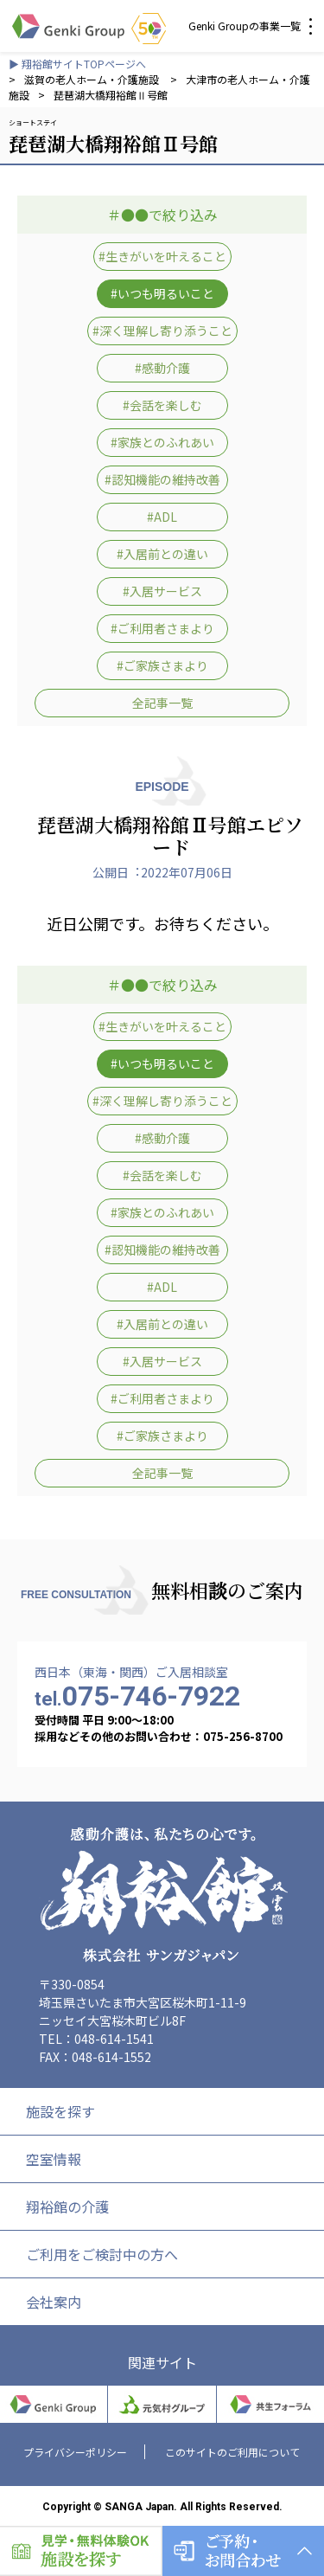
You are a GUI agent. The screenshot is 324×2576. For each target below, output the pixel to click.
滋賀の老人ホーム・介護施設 (93, 79)
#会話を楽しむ (162, 405)
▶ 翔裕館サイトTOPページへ (77, 63)
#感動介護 (162, 367)
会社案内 (53, 2301)
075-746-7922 (137, 1696)
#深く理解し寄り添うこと (162, 330)
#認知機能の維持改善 (162, 479)
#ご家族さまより (162, 665)
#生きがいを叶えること (162, 256)
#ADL (162, 516)
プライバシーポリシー (75, 2451)
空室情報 (53, 2159)
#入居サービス (162, 591)
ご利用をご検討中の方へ (102, 2254)
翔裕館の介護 (67, 2206)
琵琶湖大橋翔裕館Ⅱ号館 (111, 94)
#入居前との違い (162, 553)
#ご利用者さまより (162, 628)
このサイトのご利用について (232, 2451)
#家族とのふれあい (162, 442)
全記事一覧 (162, 702)
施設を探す (60, 2111)
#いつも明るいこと (162, 293)
